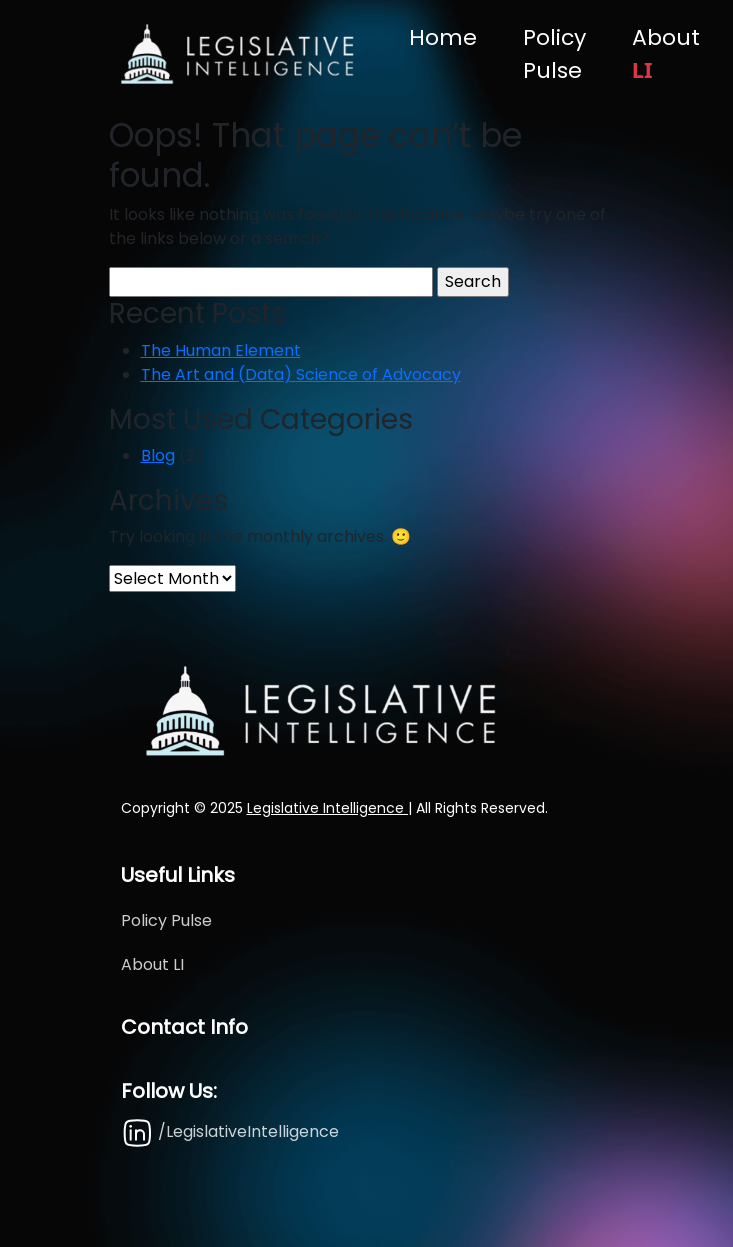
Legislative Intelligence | (329, 808)
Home (443, 37)
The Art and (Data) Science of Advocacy (301, 374)
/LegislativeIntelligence (230, 1131)
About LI (152, 964)
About (666, 53)
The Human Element (221, 350)
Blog (158, 455)
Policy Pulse (554, 54)
